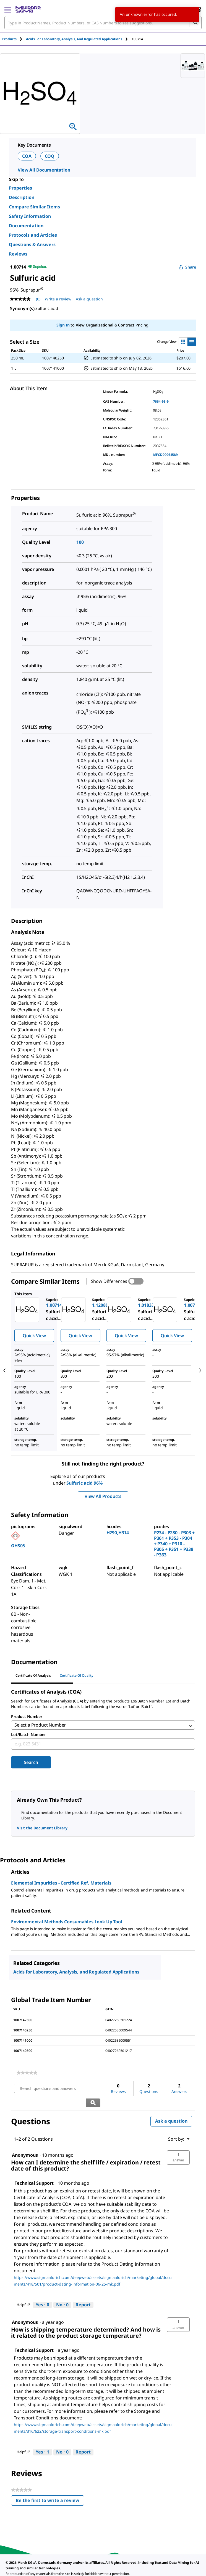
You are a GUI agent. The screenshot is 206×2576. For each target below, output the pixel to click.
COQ (50, 156)
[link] (27, 2074)
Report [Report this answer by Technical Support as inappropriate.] (83, 2292)
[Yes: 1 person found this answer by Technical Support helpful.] (42, 2440)
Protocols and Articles (33, 235)
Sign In (62, 325)
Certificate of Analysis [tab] (33, 1675)
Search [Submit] (31, 1764)
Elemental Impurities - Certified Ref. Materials (61, 1885)
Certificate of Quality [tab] (76, 1675)
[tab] (14, 38)
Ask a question (171, 2108)
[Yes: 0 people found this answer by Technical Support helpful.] (42, 2292)
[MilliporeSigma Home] (28, 9)
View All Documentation (44, 170)
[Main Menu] (7, 9)
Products (9, 39)
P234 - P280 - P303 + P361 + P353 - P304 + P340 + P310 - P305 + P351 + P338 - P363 (174, 1544)
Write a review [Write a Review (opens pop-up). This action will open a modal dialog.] (58, 299)
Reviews (18, 254)
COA (27, 156)
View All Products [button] (103, 1496)
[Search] (195, 22)
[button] (178, 2145)
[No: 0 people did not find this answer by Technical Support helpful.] (62, 2292)
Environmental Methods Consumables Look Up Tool (66, 1924)
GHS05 (18, 1546)
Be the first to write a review (50, 2489)
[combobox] (103, 22)
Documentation (26, 226)
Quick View (34, 1335)
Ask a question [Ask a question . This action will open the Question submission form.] (89, 299)
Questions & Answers (32, 244)
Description (21, 197)
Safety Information (30, 216)
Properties (20, 188)
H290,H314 (117, 1533)
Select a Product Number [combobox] (40, 1726)
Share (187, 267)
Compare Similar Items (34, 207)
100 (80, 542)
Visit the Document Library (42, 1829)
